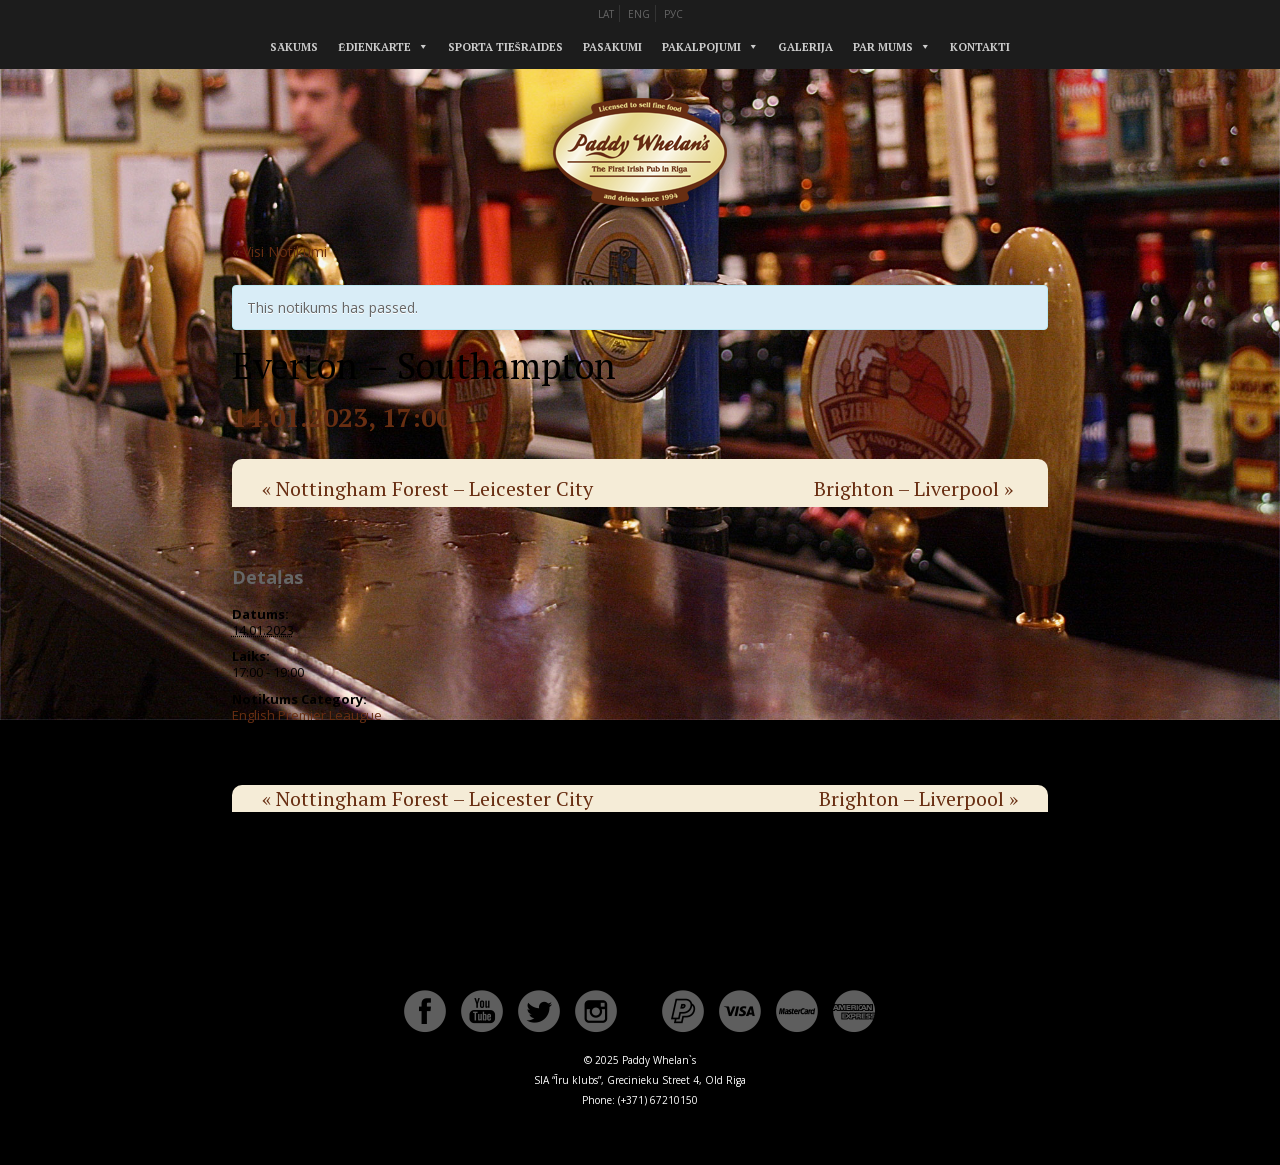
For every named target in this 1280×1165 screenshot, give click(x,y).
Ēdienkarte (374, 47)
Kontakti (980, 47)
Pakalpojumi (701, 47)
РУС (673, 14)
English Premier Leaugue (307, 715)
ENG (639, 14)
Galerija (805, 47)
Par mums (883, 47)
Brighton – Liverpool (913, 488)
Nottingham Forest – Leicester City (427, 488)
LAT (606, 14)
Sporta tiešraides (505, 47)
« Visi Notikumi (279, 251)
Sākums (294, 47)
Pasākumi (612, 47)
